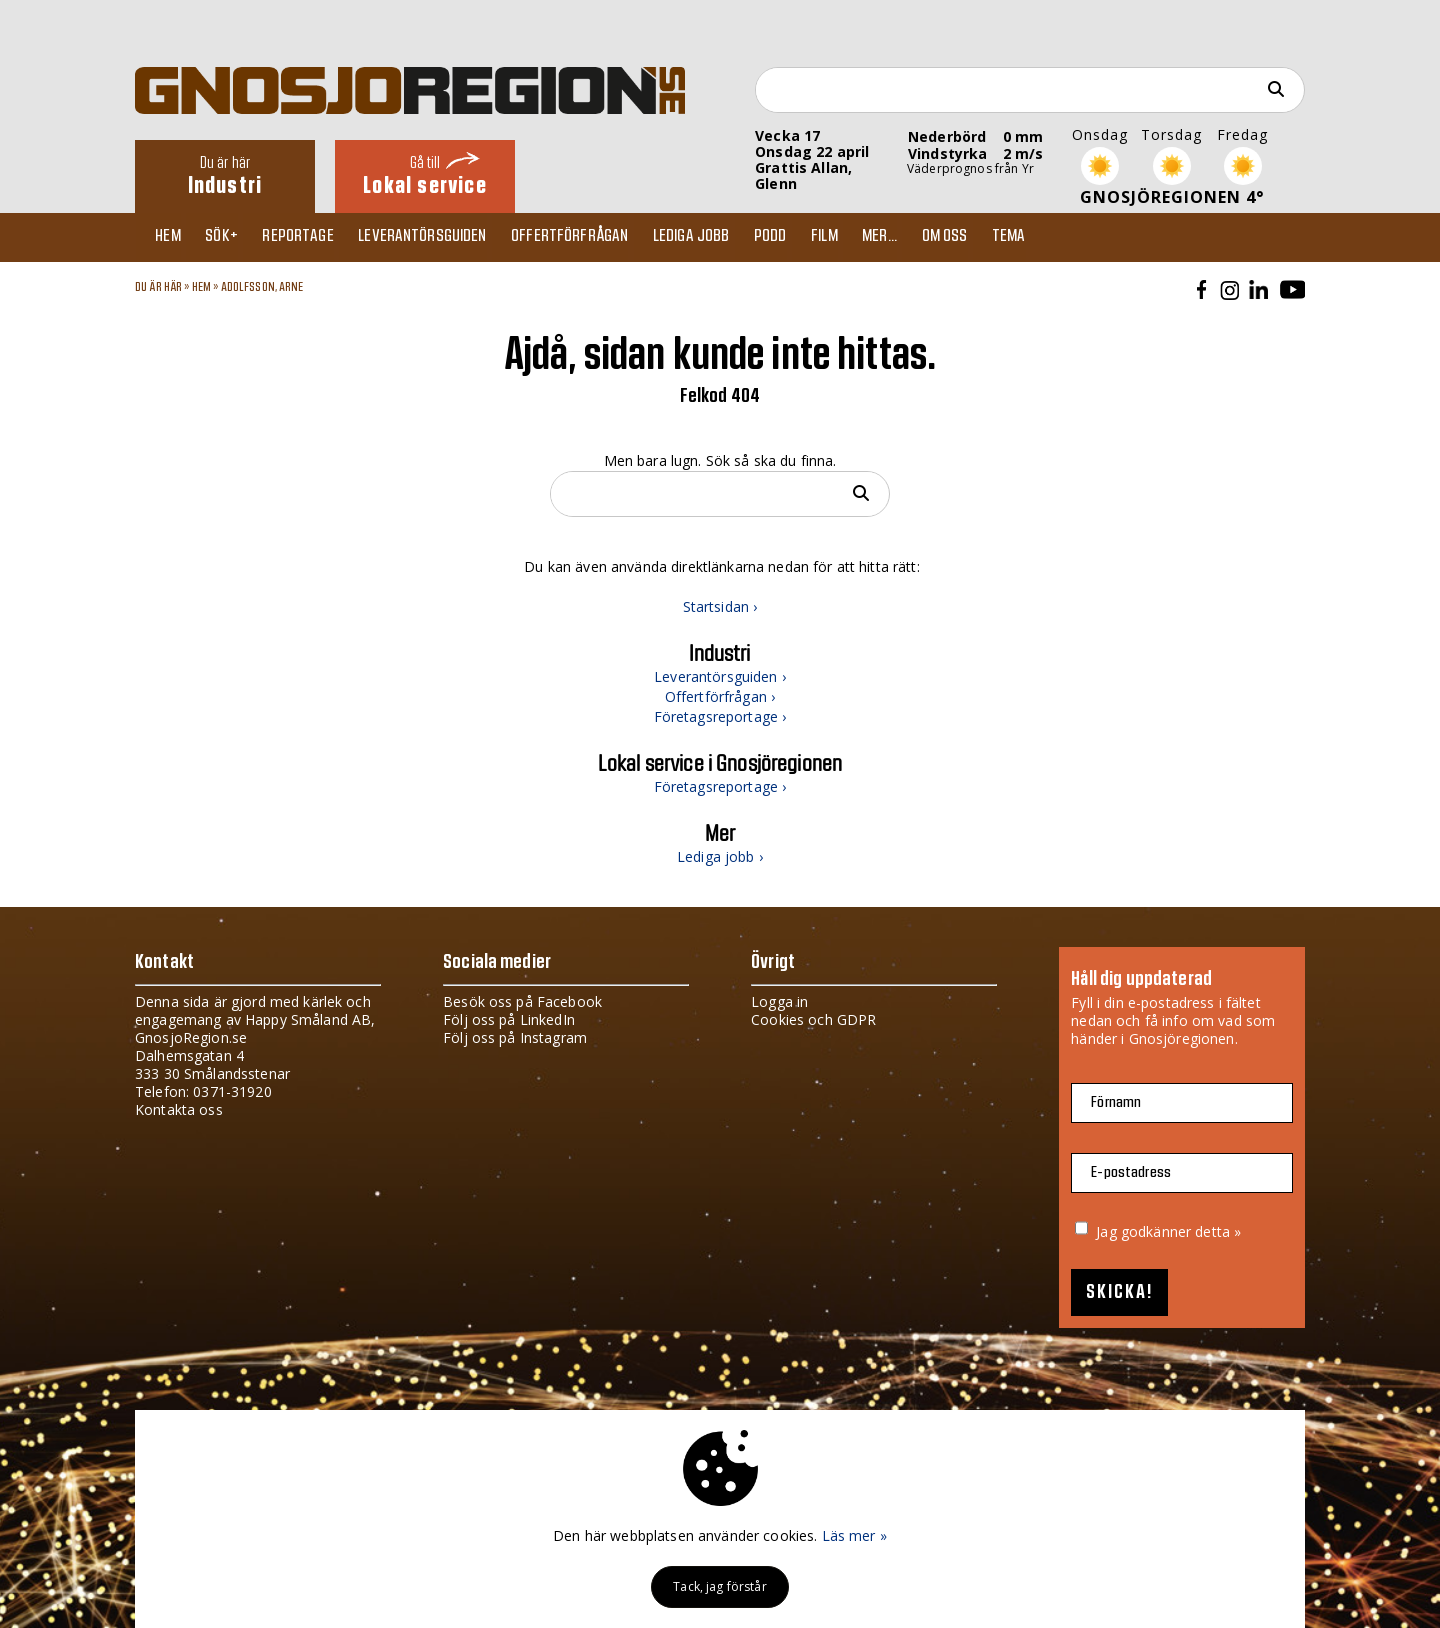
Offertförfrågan (592, 237)
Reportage (311, 237)
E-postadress (1131, 1172)
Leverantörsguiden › (720, 676)
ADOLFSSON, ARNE (262, 287)
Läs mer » (854, 1535)
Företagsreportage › (720, 716)
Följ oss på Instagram (515, 1037)
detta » (1218, 1231)
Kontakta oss (179, 1109)
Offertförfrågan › (720, 696)
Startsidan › (720, 606)
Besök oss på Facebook (522, 1001)
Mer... (921, 237)
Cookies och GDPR (813, 1019)
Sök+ (231, 237)
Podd (802, 237)
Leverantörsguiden (441, 237)
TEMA (1060, 237)
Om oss (991, 237)
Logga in (779, 1001)
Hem (172, 237)
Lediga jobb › (720, 856)
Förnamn (1116, 1102)
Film (861, 237)
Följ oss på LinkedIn (509, 1019)
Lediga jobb (718, 237)
